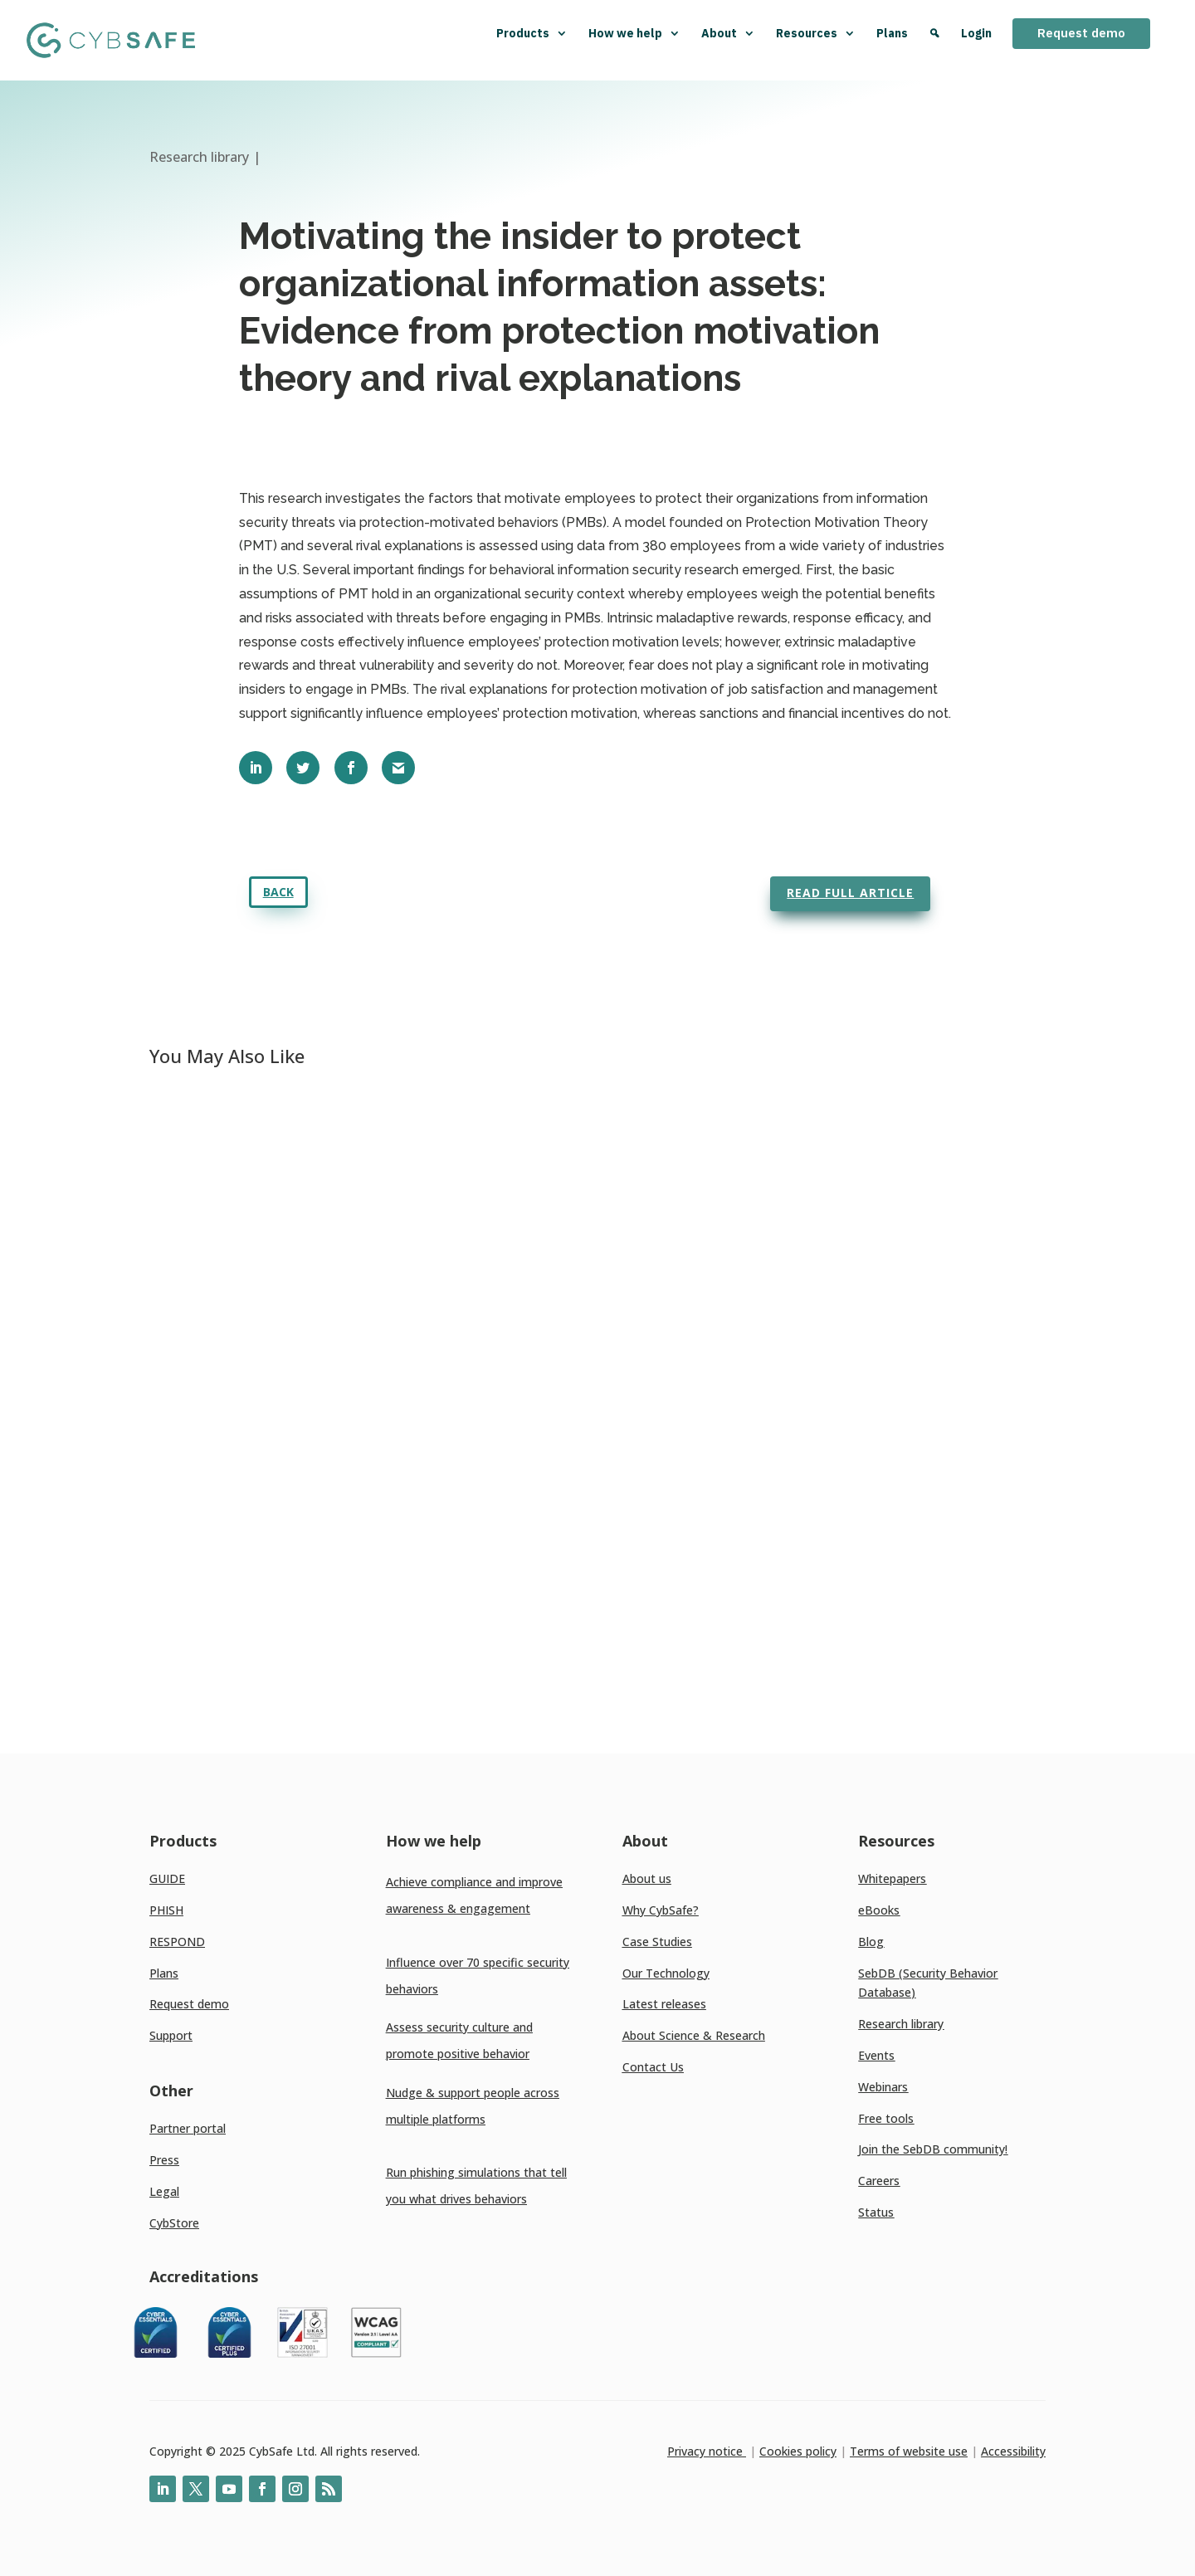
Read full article (850, 892)
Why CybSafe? (660, 1910)
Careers (879, 2180)
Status (876, 2212)
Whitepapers (892, 1878)
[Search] (934, 40)
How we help (634, 33)
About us (646, 1878)
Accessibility (1013, 2451)
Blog (871, 1941)
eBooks (879, 1910)
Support (171, 2035)
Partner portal (187, 2128)
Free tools (886, 2118)
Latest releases (664, 2004)
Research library (901, 2024)
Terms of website (897, 2451)
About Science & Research (693, 2035)
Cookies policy (797, 2451)
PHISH (166, 1910)
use (956, 2451)
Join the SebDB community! (932, 2149)
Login (976, 33)
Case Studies (657, 1941)
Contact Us (653, 2067)
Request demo (1081, 33)
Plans (892, 33)
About (728, 33)
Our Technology (666, 1973)
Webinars (883, 2087)
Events (876, 2055)
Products (532, 33)
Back (278, 892)
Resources (816, 33)
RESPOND (177, 1941)
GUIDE (167, 1878)
